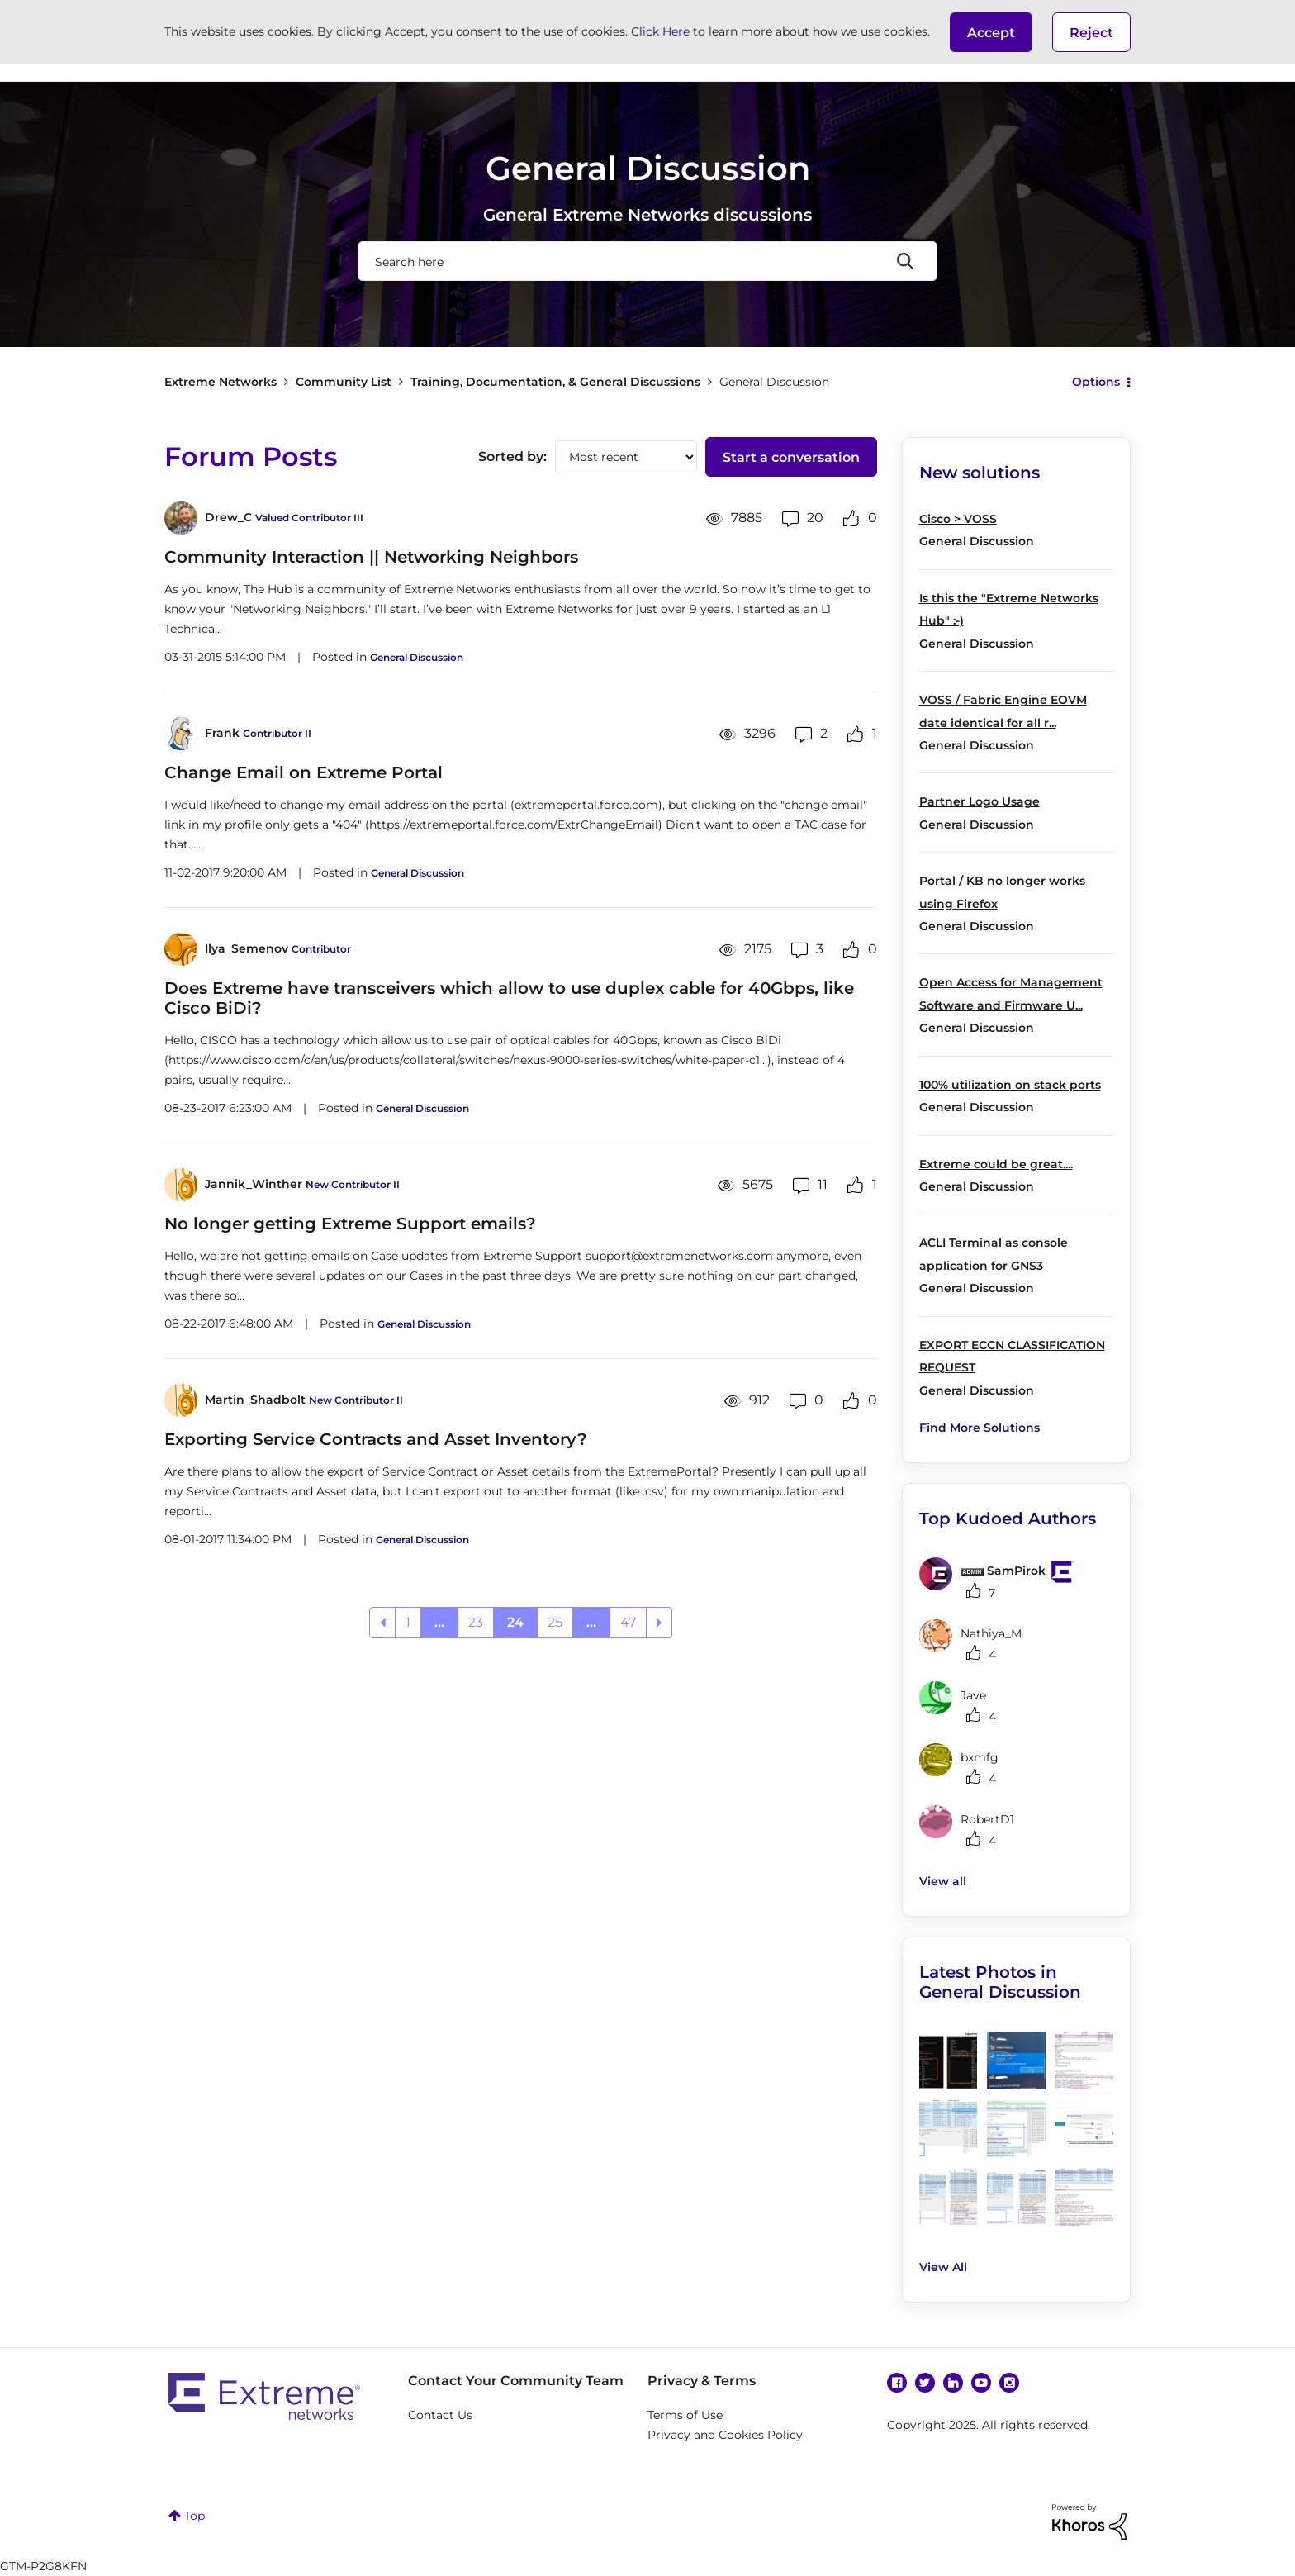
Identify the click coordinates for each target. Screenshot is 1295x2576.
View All (943, 2267)
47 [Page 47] (628, 1622)
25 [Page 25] (555, 1622)
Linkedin (953, 2383)
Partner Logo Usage (979, 801)
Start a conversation (791, 457)
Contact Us (440, 2414)
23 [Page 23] (475, 1622)
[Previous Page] (382, 1622)
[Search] (647, 261)
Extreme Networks (220, 381)
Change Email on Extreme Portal (303, 772)
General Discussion (416, 657)
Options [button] (1096, 381)
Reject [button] (1091, 32)
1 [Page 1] (408, 1622)
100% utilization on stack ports (1010, 1084)
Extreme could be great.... (996, 1164)
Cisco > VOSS (958, 518)
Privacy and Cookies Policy (725, 2434)
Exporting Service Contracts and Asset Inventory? (375, 1439)
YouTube (981, 2383)
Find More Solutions (979, 1427)
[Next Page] (659, 1622)
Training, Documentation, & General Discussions (555, 381)
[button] (991, 32)
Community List (343, 381)
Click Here (660, 31)
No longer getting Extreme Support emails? (350, 1223)
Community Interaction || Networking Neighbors (371, 557)
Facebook (897, 2383)
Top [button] (194, 2515)
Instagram (1009, 2383)
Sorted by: (512, 456)
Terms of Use (685, 2414)
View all (942, 1881)
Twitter (925, 2383)
